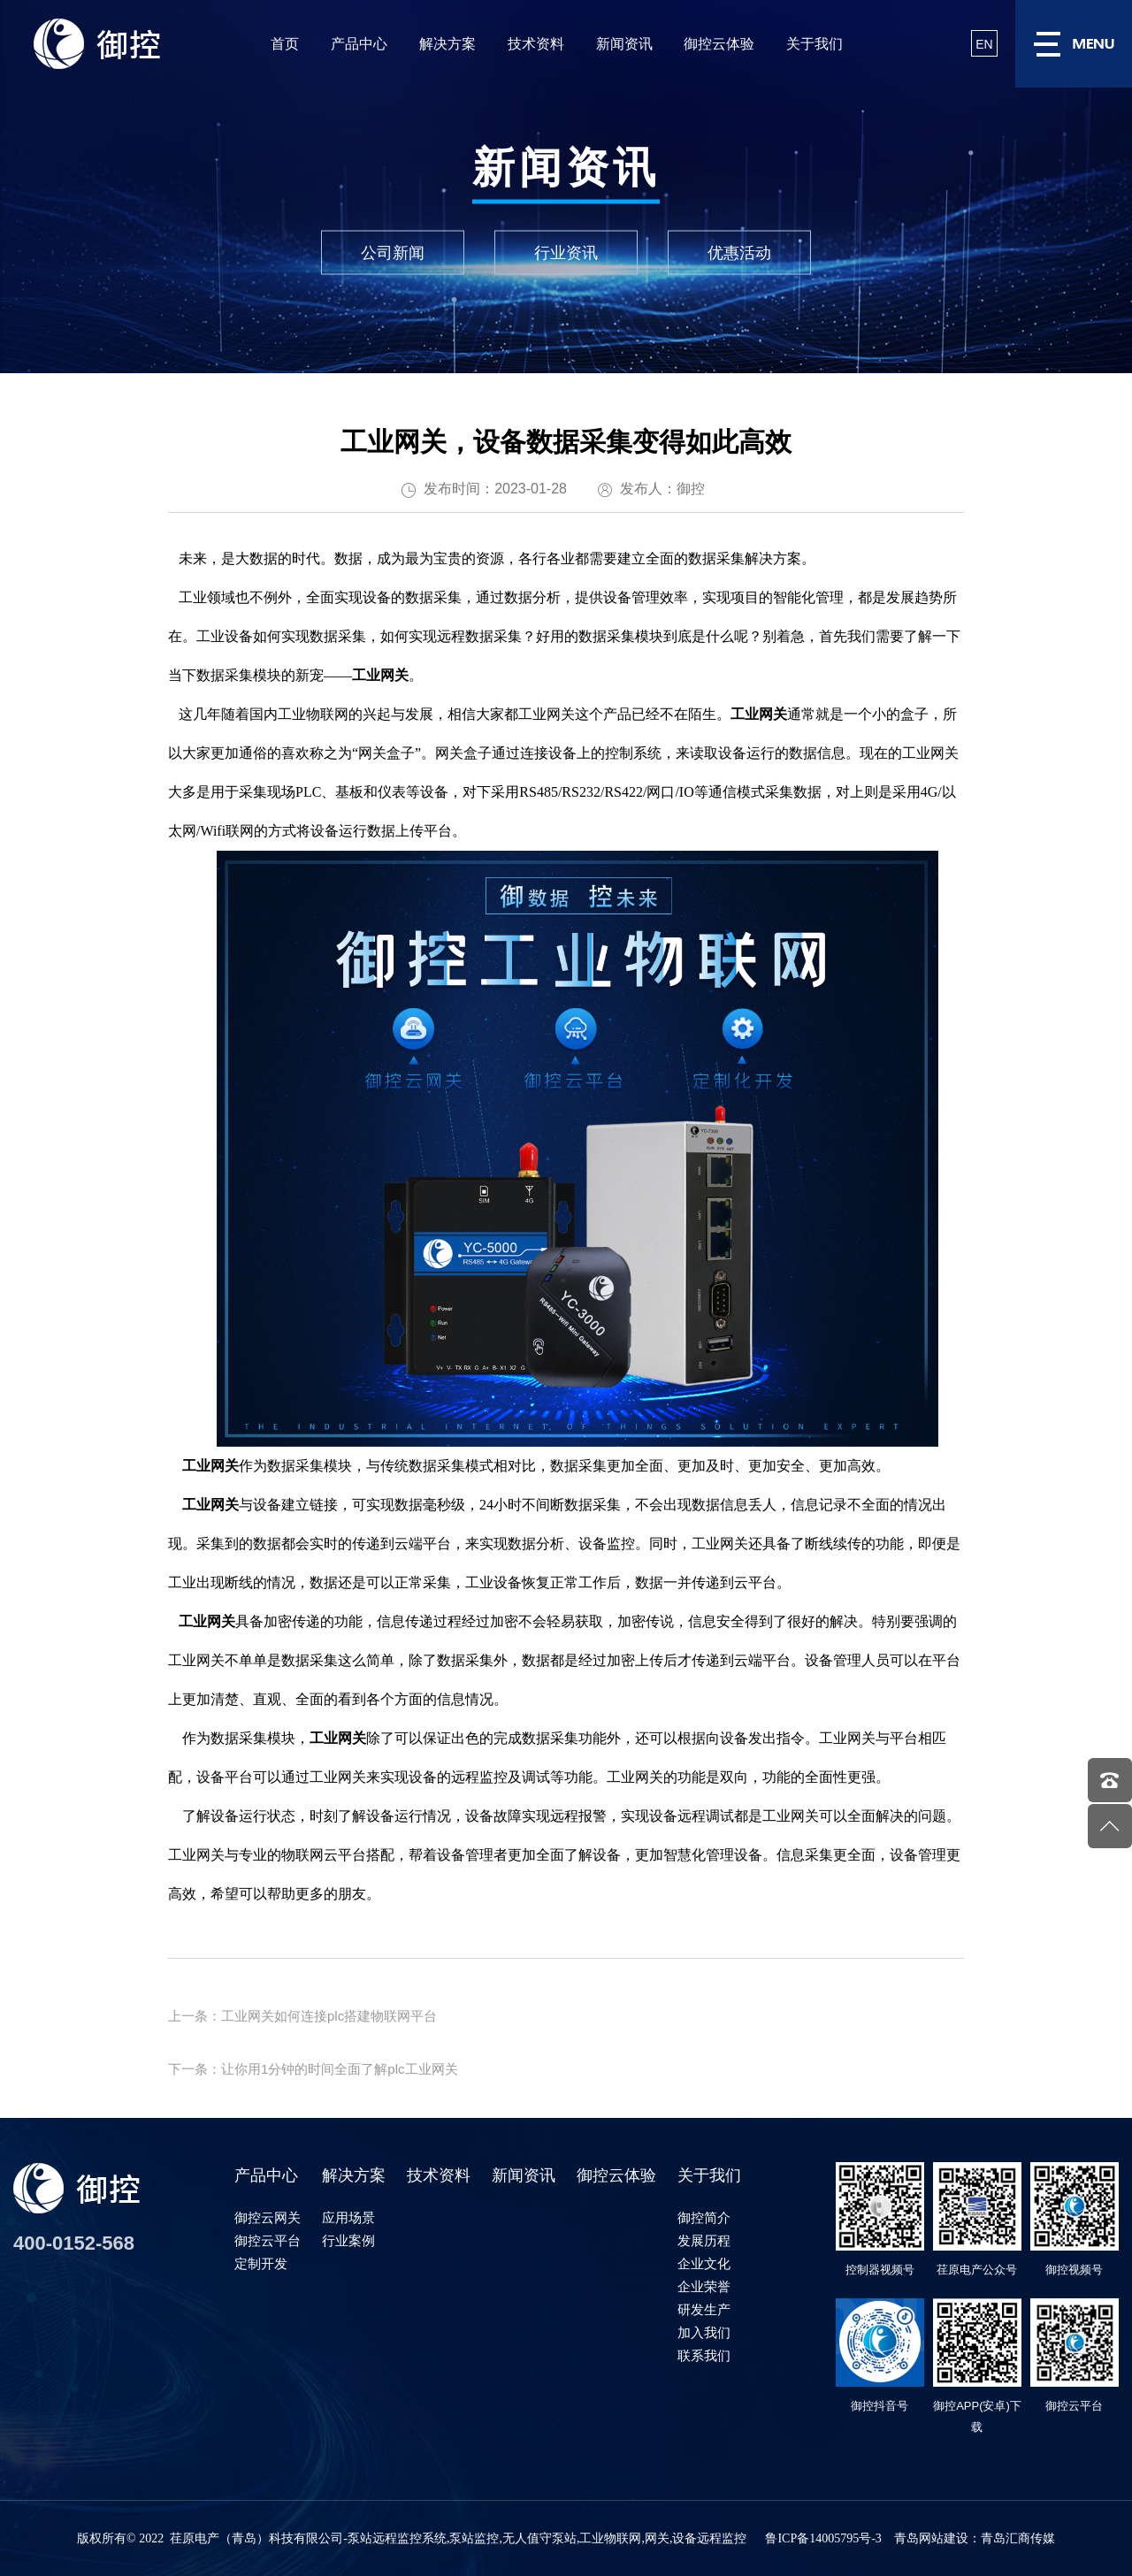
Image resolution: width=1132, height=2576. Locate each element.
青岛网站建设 (931, 2538)
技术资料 (536, 43)
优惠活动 (739, 253)
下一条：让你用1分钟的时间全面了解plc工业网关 (313, 2068)
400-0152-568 (73, 2243)
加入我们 (703, 2332)
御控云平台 (267, 2240)
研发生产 (703, 2309)
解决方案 (447, 43)
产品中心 (359, 43)
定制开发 (260, 2263)
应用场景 (348, 2217)
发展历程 (703, 2240)
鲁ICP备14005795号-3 (823, 2538)
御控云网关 (267, 2217)
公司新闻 (392, 253)
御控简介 (703, 2217)
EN (983, 44)
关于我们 (814, 43)
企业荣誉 (703, 2286)
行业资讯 (566, 253)
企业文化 (703, 2263)
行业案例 (348, 2240)
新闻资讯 (624, 43)
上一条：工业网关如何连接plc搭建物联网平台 (302, 2015)
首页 (285, 43)
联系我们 (703, 2355)
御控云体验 (719, 43)
